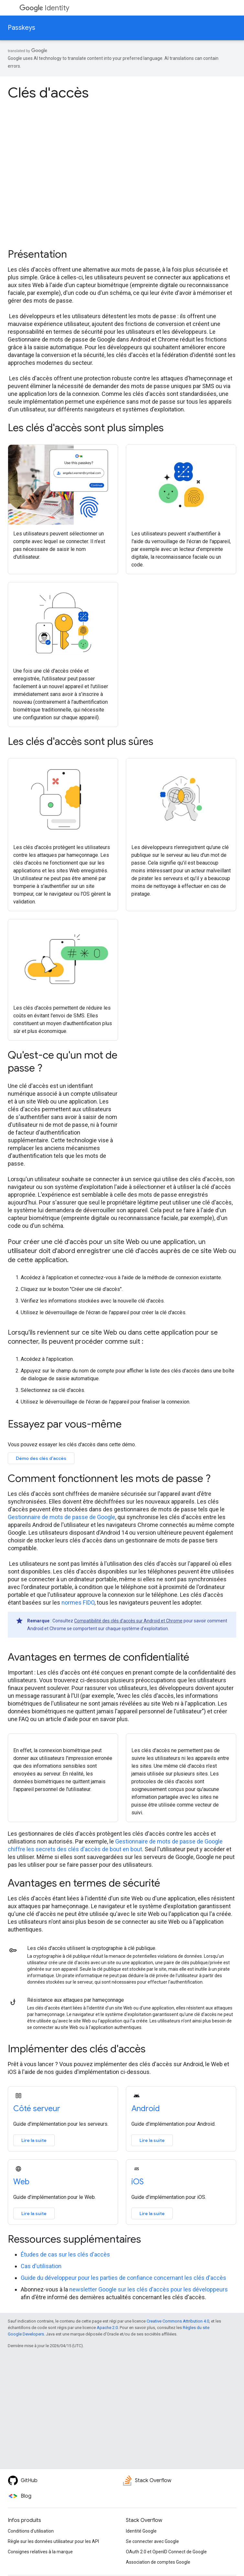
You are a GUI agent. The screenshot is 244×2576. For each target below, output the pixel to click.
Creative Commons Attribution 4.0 (178, 2321)
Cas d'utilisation (41, 2266)
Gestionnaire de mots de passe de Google (61, 1517)
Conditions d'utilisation (31, 2531)
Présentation (37, 254)
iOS (137, 2182)
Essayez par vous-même (65, 1423)
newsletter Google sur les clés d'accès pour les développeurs (148, 2289)
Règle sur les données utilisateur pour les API (53, 2541)
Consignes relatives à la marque (40, 2551)
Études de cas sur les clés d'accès (65, 2254)
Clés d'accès (48, 92)
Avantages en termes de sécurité (84, 1882)
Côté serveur (36, 2108)
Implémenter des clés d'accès (77, 2048)
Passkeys (21, 28)
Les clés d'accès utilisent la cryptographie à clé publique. (91, 1948)
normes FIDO (77, 1602)
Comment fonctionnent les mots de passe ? (109, 1478)
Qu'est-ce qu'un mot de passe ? (62, 1061)
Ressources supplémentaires (74, 2239)
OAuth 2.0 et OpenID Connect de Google (166, 2551)
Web (21, 2182)
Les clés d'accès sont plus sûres (80, 741)
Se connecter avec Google (152, 2541)
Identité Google (141, 2531)
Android (145, 2108)
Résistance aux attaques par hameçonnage (75, 2000)
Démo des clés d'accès (41, 1458)
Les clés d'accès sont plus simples (86, 427)
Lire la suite (34, 2140)
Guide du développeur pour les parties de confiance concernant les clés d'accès (123, 2277)
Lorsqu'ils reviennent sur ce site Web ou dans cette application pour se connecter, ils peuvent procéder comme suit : (113, 1337)
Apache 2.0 (107, 2327)
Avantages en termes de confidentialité (98, 1657)
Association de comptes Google (158, 2562)
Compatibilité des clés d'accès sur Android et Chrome (128, 1620)
